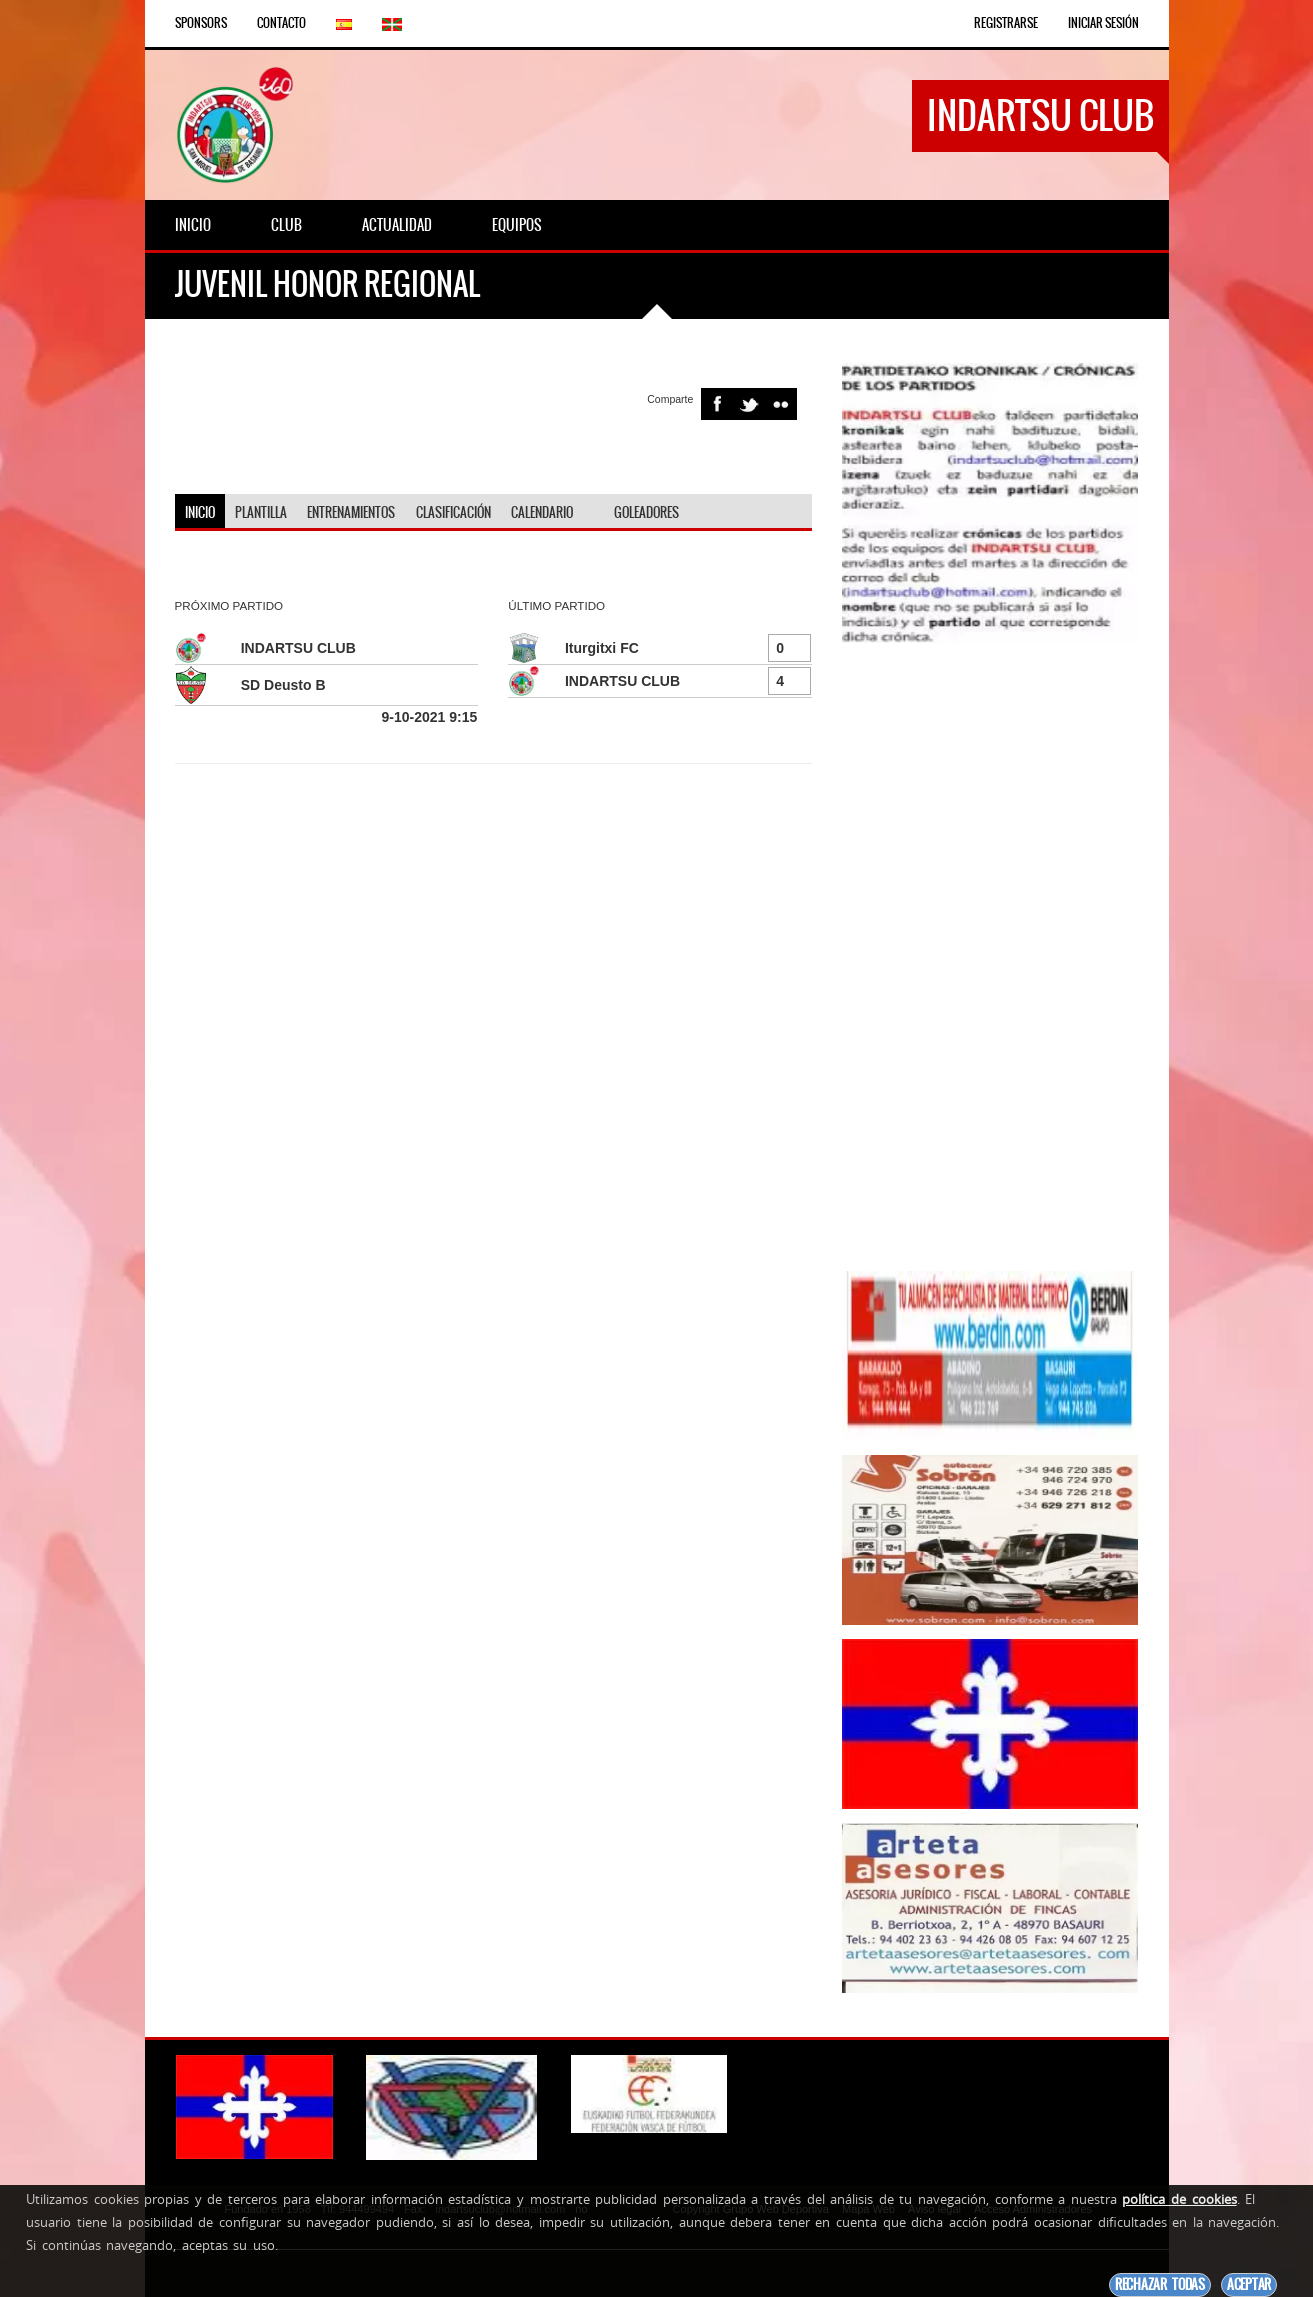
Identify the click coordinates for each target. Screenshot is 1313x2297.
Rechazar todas (1160, 2284)
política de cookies (1179, 2199)
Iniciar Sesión (1103, 23)
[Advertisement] (990, 957)
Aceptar (1249, 2284)
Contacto (281, 23)
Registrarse (1006, 23)
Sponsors (201, 23)
